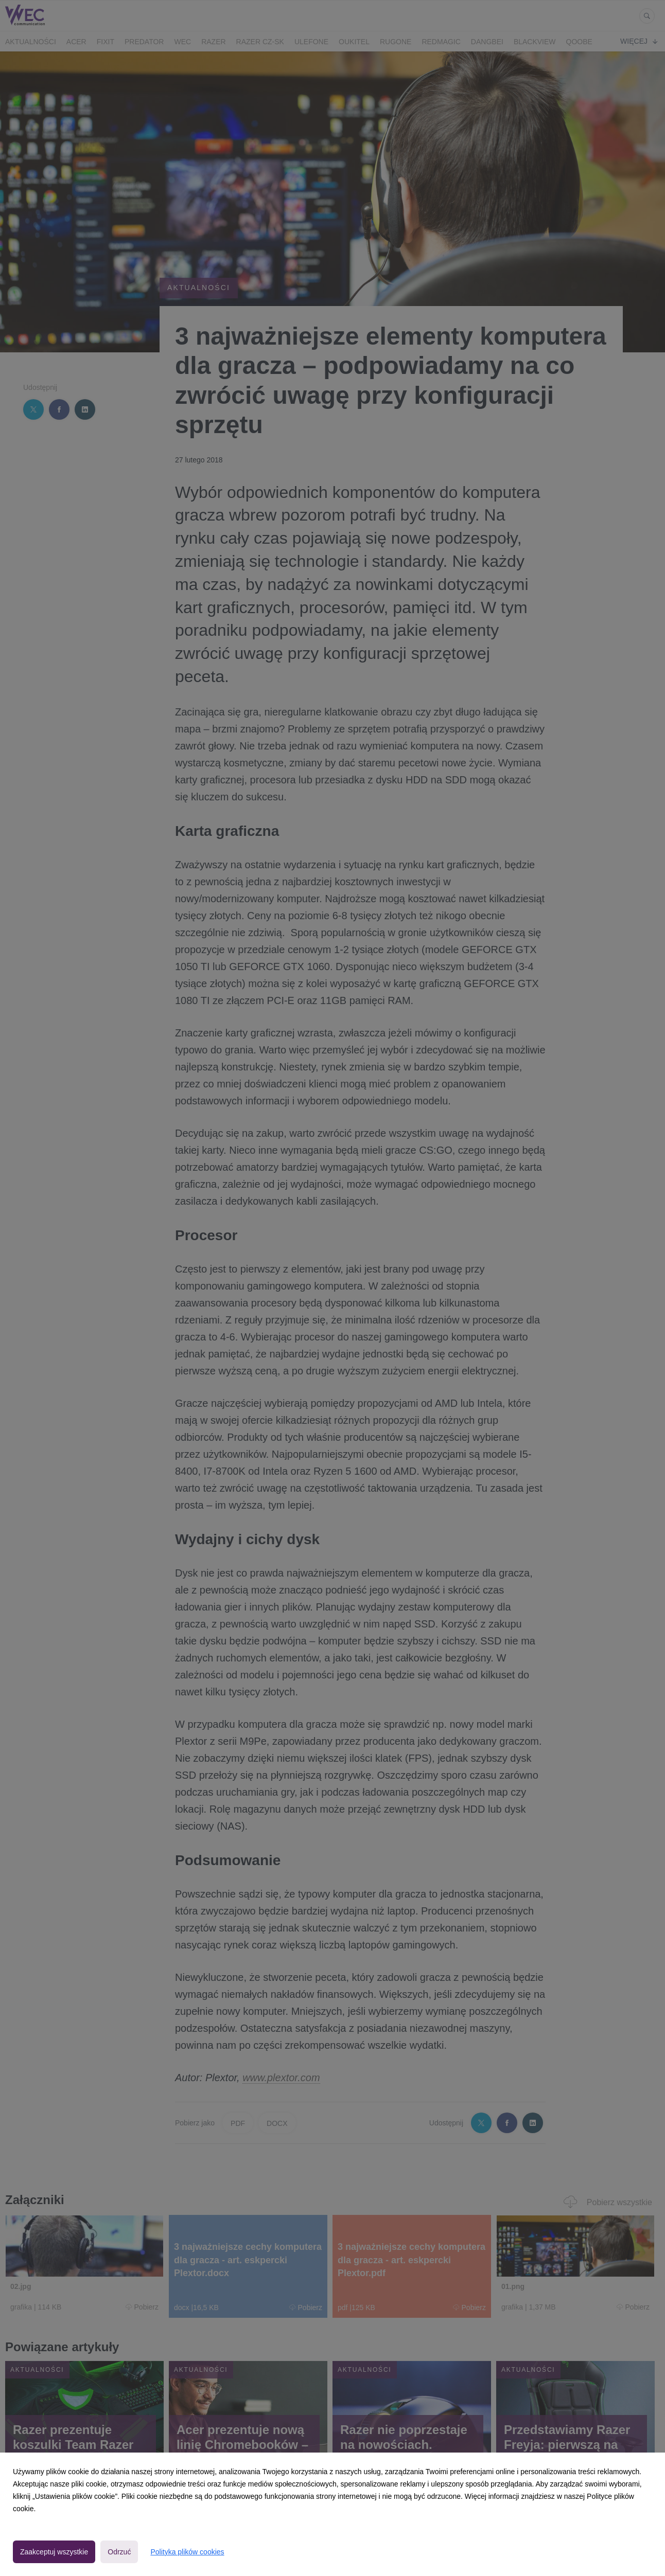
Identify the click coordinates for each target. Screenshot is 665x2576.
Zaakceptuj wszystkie (54, 2552)
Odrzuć (119, 2552)
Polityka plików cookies (187, 2552)
